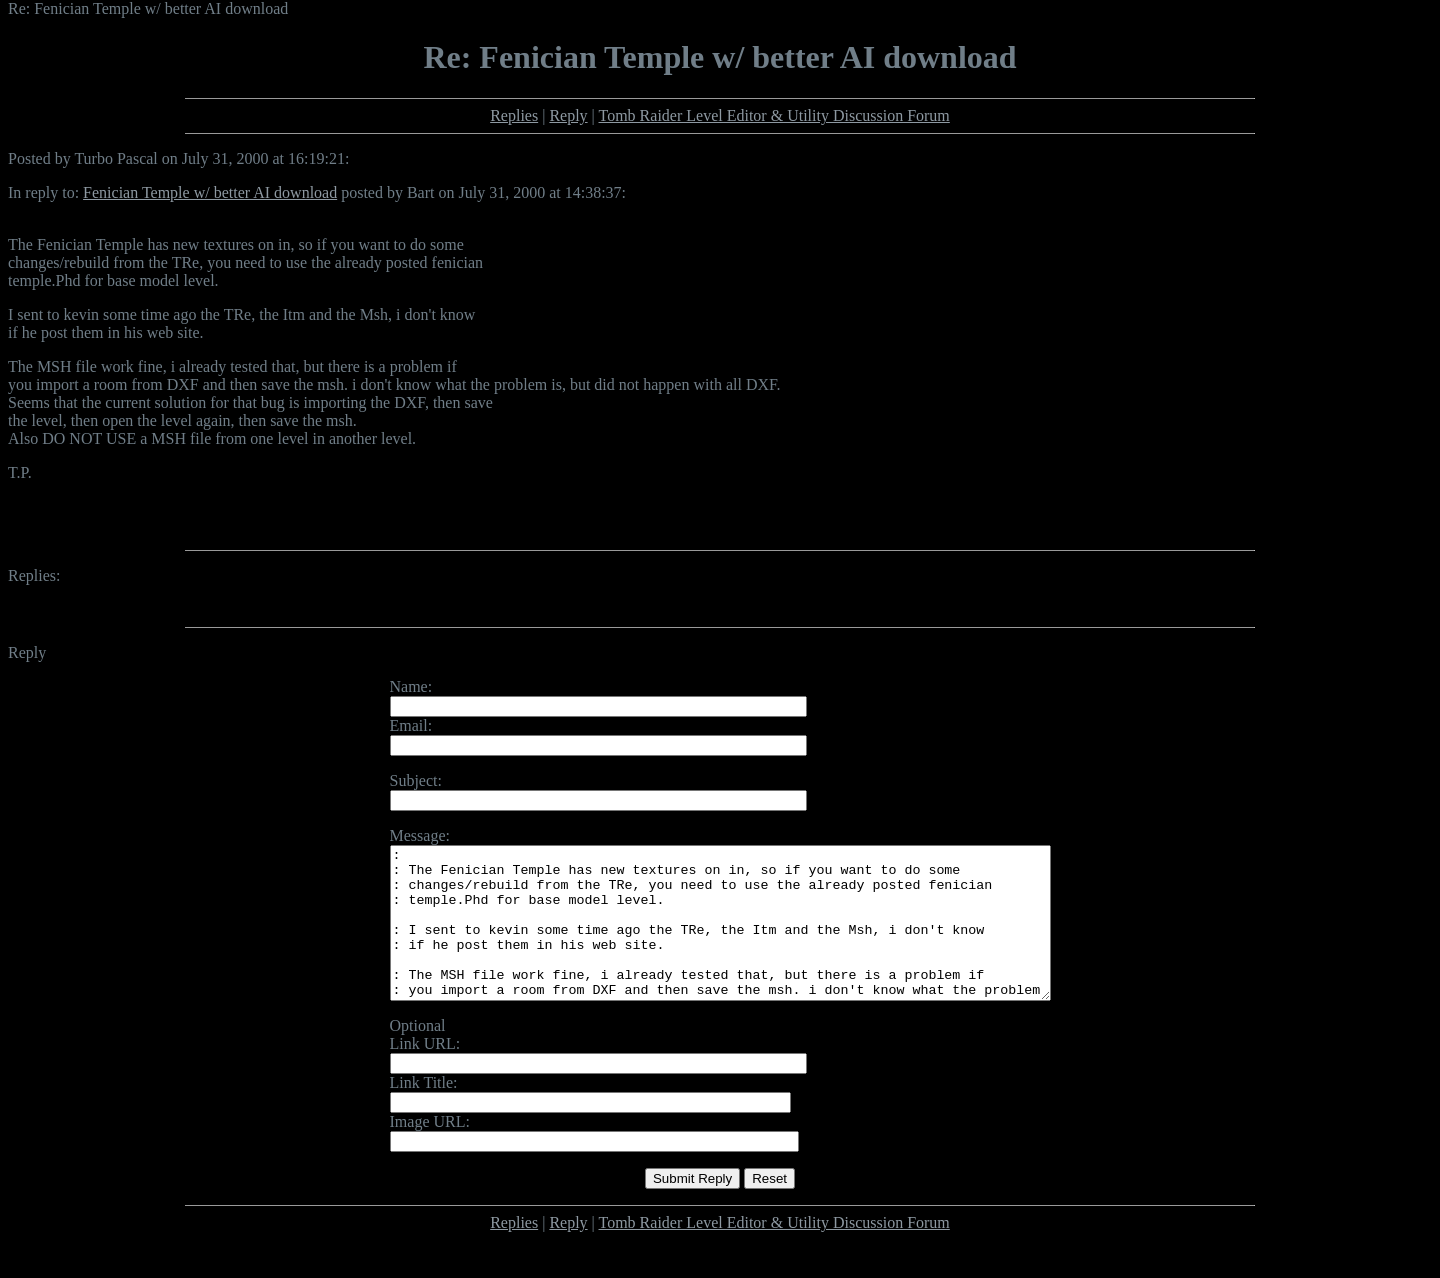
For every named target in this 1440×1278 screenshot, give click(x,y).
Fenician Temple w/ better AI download (210, 192)
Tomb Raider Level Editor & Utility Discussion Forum (774, 115)
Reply (568, 115)
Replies (514, 115)
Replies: (34, 575)
